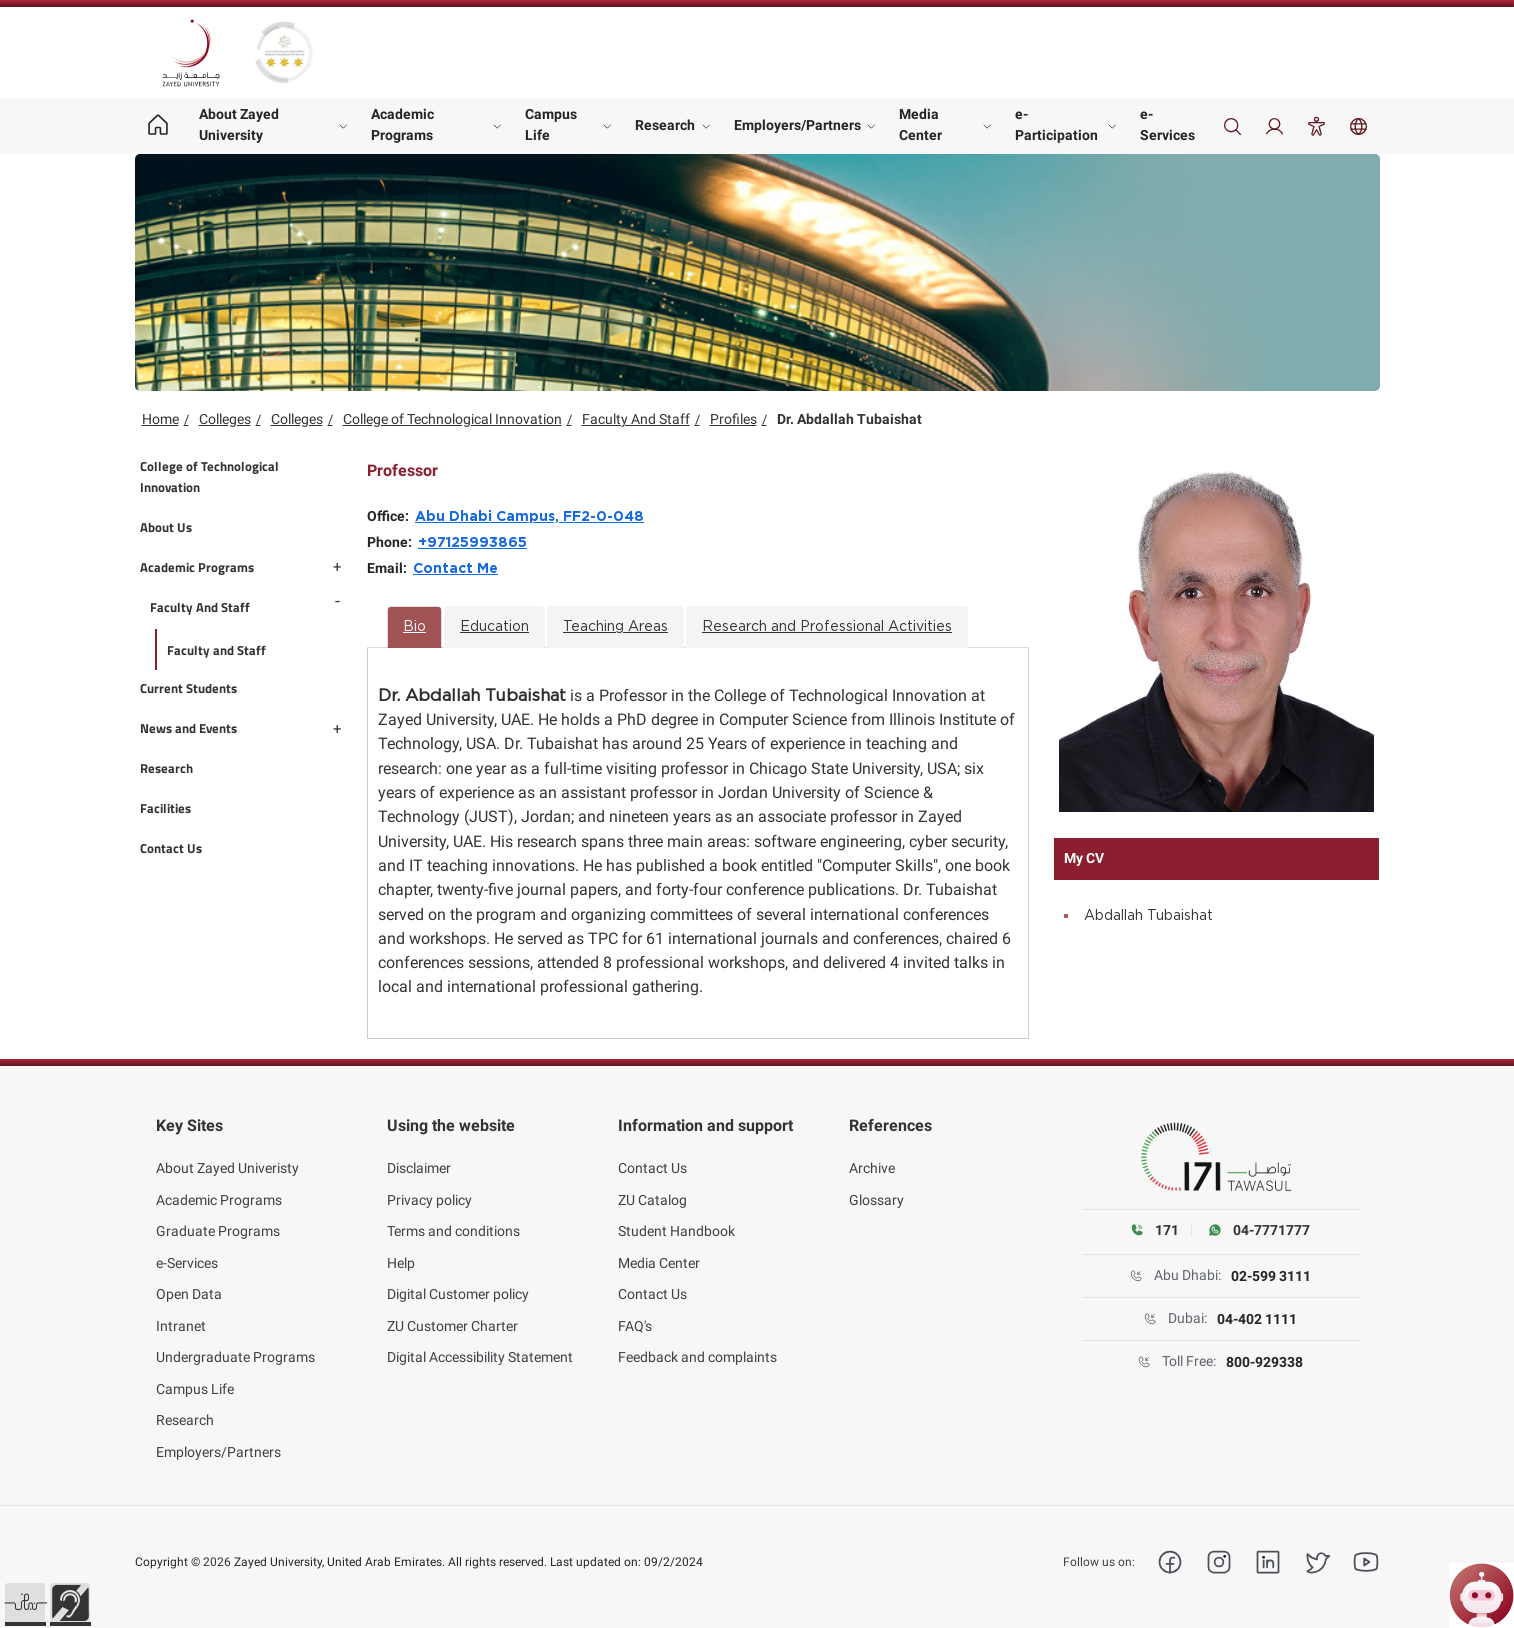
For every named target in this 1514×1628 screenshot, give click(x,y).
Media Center (920, 124)
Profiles (733, 419)
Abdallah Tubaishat (1148, 916)
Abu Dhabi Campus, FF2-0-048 (529, 517)
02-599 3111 (1271, 1276)
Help (401, 1252)
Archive (872, 1158)
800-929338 (1264, 1362)
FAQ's (635, 1315)
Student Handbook (676, 1221)
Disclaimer (419, 1158)
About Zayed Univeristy (227, 1158)
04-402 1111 (1257, 1319)
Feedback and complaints (697, 1347)
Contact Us (652, 1158)
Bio (414, 627)
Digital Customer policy (458, 1284)
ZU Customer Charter (452, 1315)
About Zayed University (239, 124)
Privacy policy (429, 1189)
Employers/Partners (797, 125)
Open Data (189, 1284)
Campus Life (551, 124)
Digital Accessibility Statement (480, 1347)
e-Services (1167, 124)
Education (494, 627)
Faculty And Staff (636, 419)
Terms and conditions (453, 1221)
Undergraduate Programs (235, 1347)
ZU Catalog (652, 1189)
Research (665, 125)
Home (160, 419)
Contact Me (455, 569)
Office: (391, 516)
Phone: (392, 542)
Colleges (225, 419)
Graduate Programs (218, 1221)
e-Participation (1056, 124)
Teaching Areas (615, 627)
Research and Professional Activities (827, 627)
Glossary (876, 1189)
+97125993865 (472, 543)
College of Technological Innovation (452, 419)
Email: (390, 568)
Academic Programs (402, 124)
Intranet (181, 1315)
